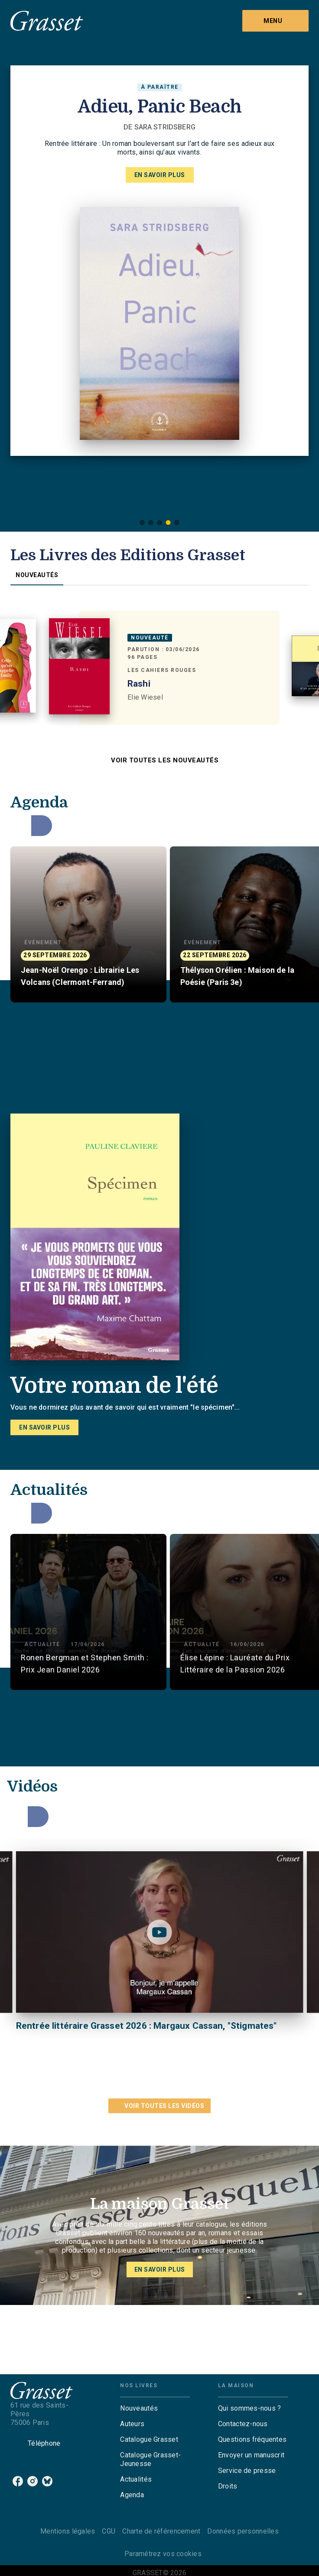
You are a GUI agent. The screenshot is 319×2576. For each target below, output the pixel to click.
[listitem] (17, 2481)
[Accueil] (46, 20)
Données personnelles (242, 2531)
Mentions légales (67, 2531)
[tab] (36, 575)
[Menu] (275, 21)
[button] (142, 522)
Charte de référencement (161, 2531)
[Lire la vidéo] (159, 1932)
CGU (108, 2531)
